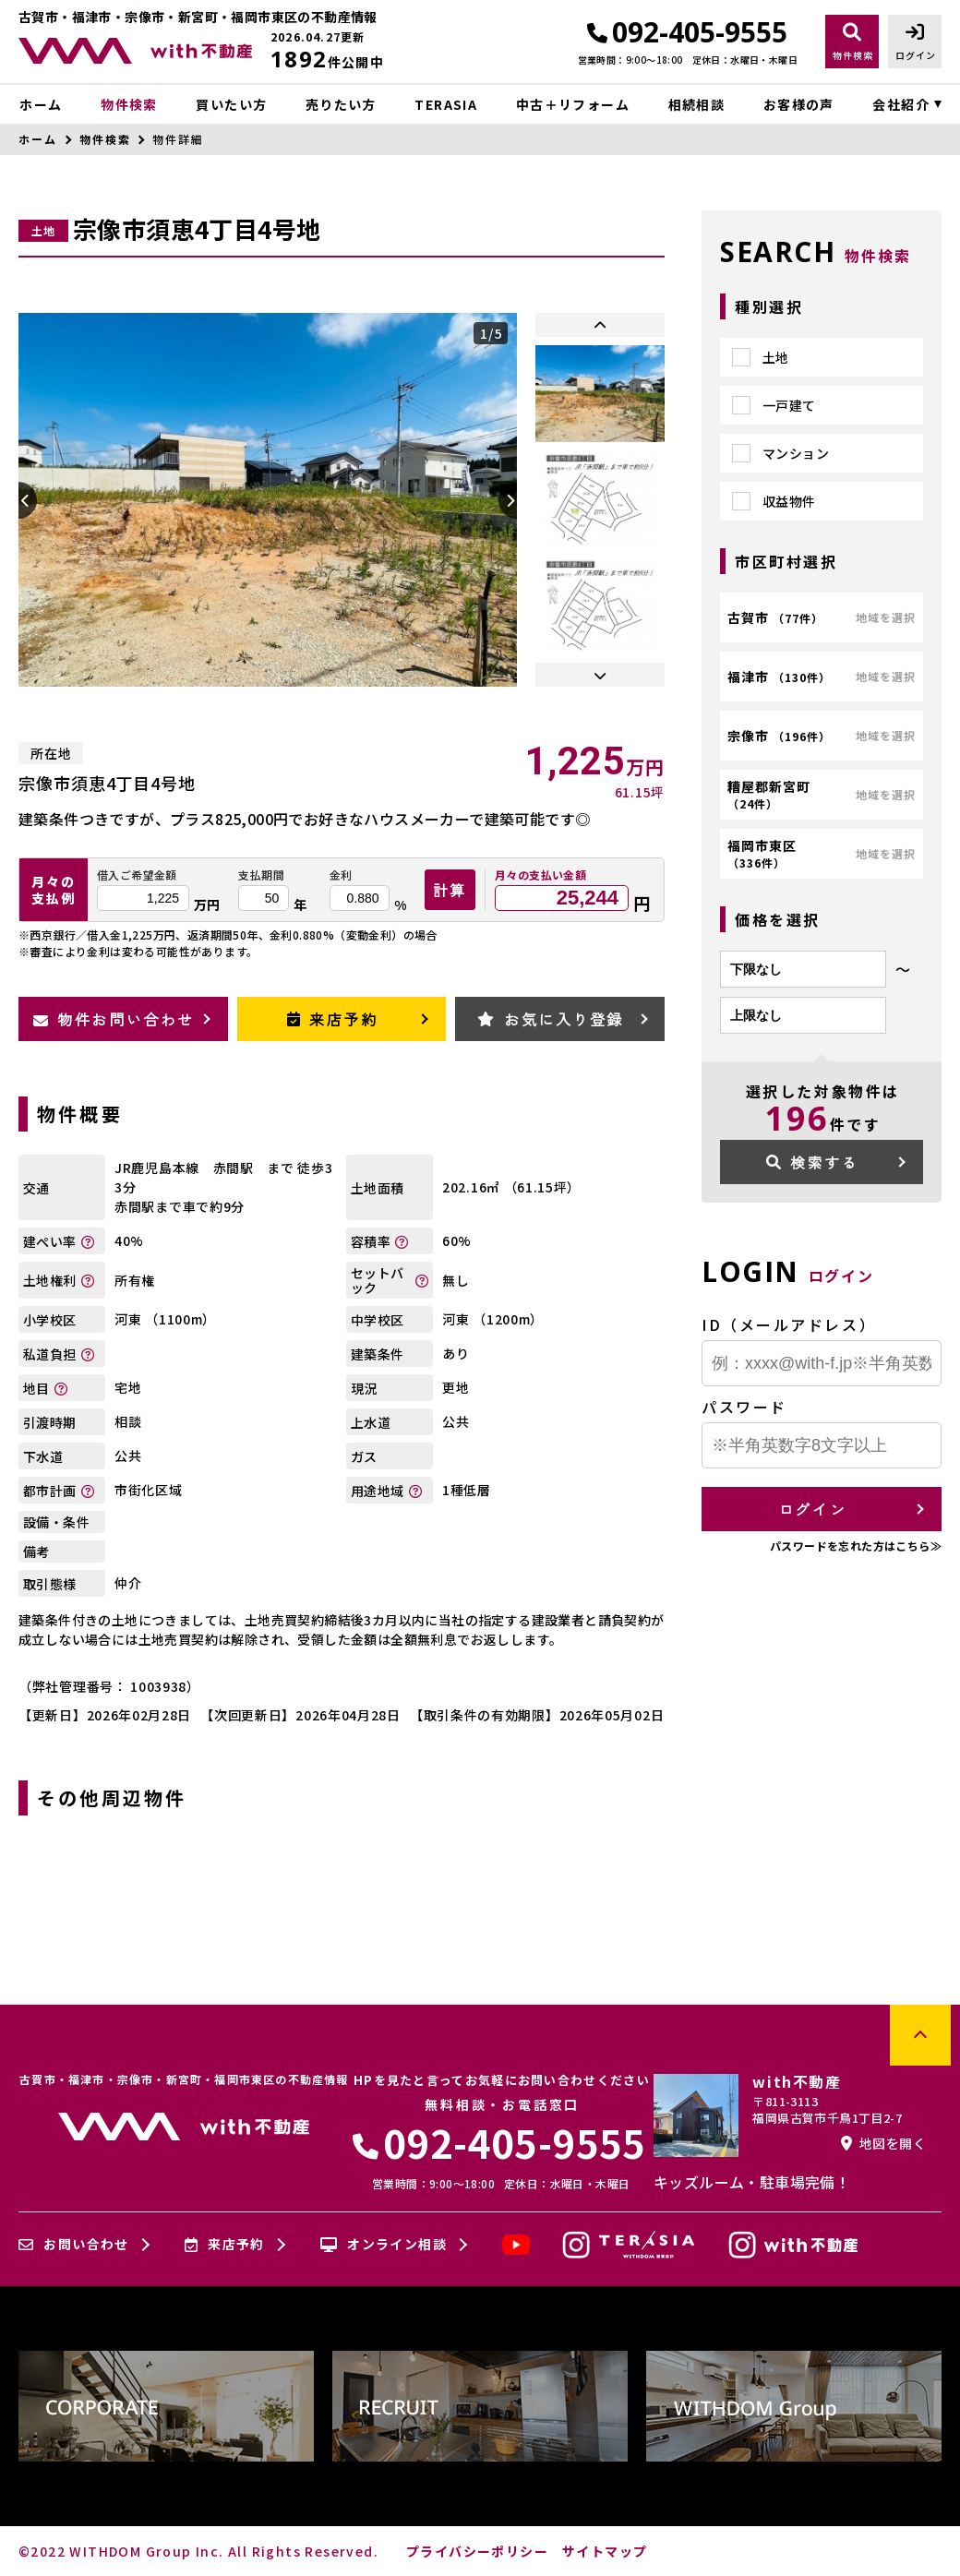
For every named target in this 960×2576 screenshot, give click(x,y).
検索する (812, 1162)
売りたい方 (341, 104)
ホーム (40, 104)
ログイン (812, 1509)
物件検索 (129, 104)
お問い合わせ (73, 2244)
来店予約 (332, 1019)
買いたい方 (231, 104)
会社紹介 (901, 104)
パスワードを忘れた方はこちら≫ (856, 1545)
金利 (341, 875)
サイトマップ (604, 2551)
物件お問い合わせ (114, 1019)
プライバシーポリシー (477, 2551)
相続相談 (697, 104)
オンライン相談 (383, 2244)
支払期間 (261, 875)
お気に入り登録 (550, 1019)
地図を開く (883, 2143)
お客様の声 (798, 104)
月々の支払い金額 (540, 875)
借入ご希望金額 (137, 875)
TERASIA (445, 104)
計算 (450, 890)
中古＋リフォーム (573, 104)
